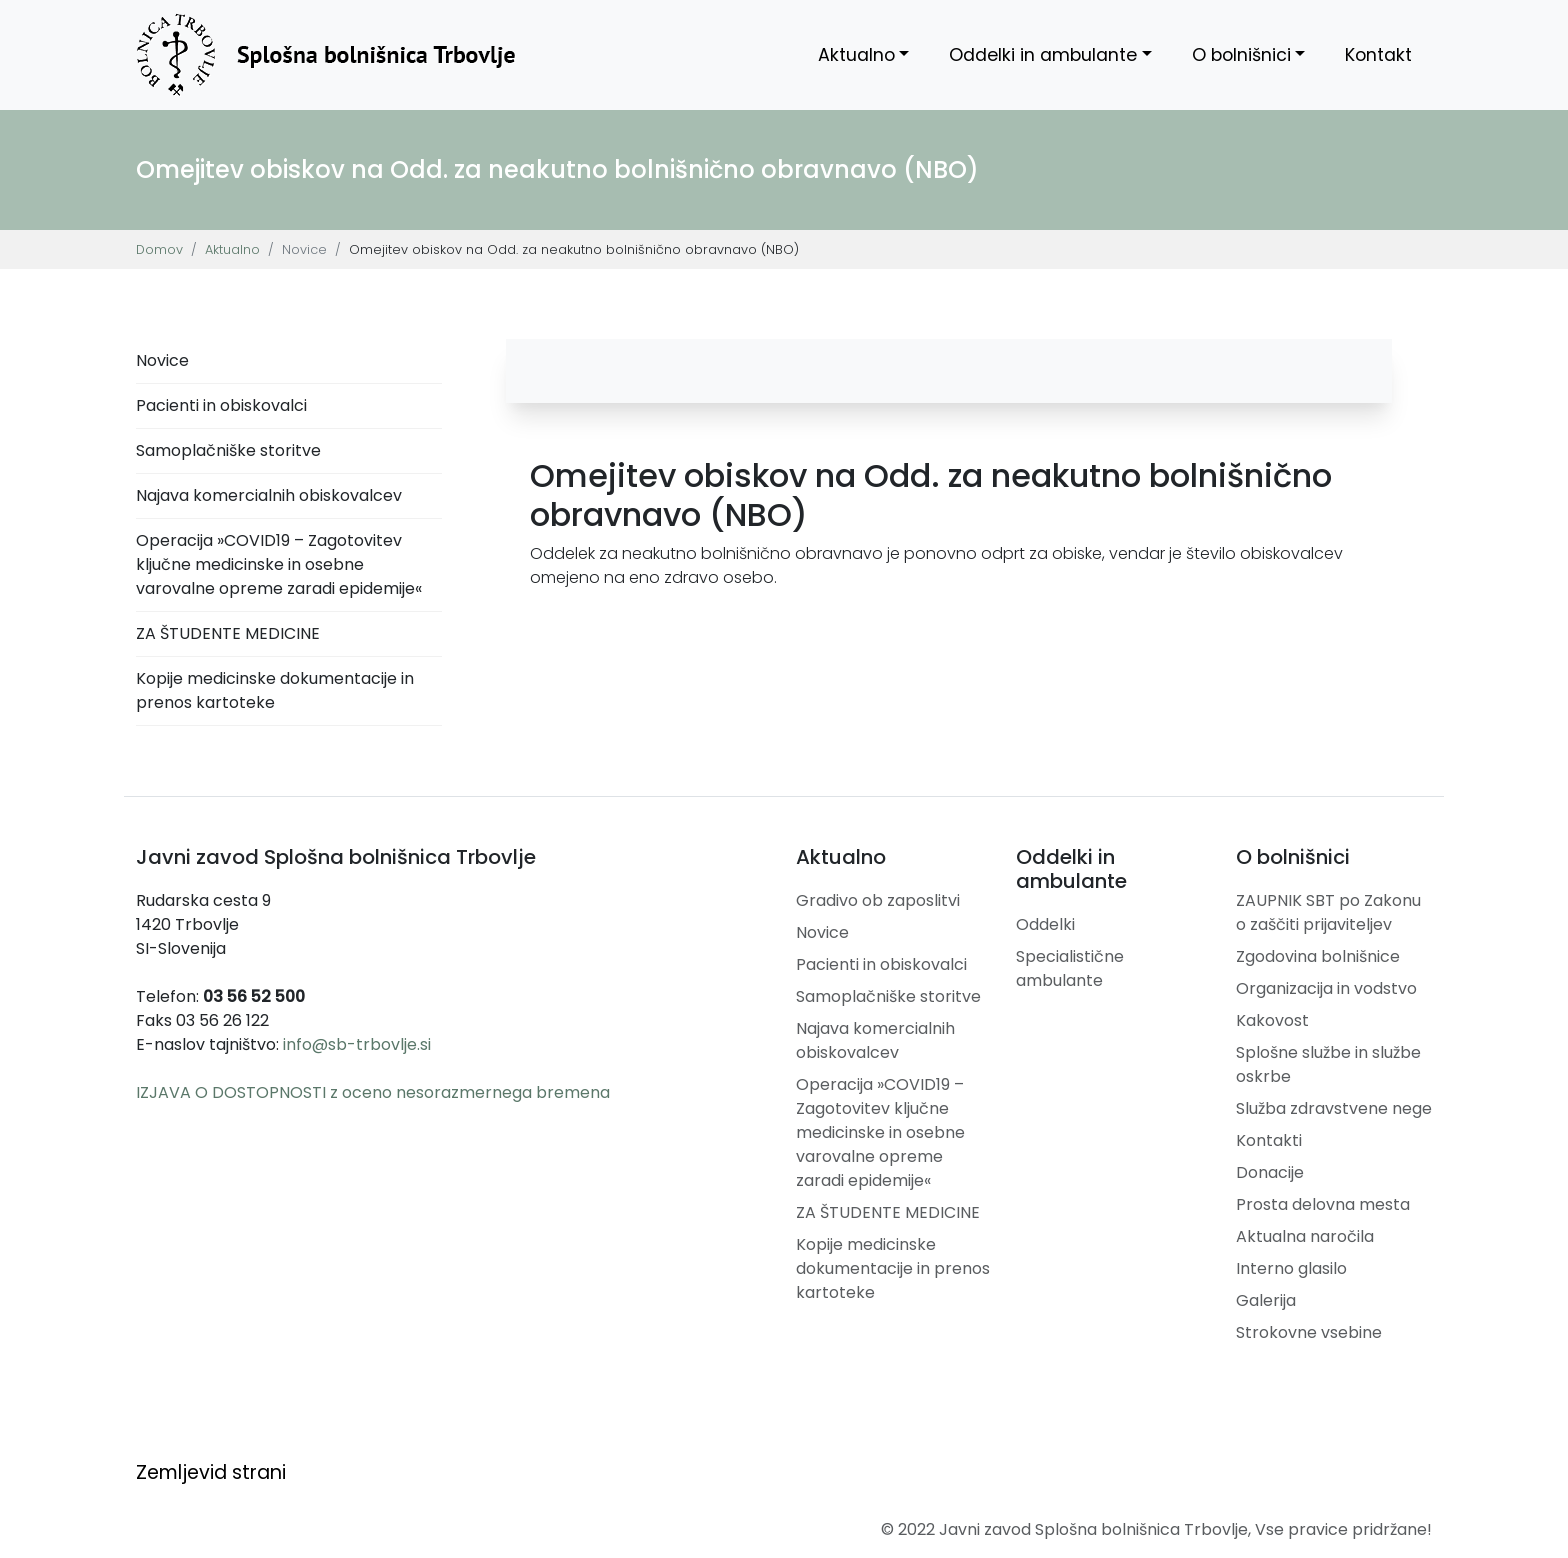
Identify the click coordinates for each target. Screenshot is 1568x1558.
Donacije (1270, 1172)
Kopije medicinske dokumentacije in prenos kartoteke (275, 690)
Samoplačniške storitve (228, 450)
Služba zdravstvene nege (1334, 1108)
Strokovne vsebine (1309, 1332)
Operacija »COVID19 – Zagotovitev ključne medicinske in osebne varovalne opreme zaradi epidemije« (279, 564)
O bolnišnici (1241, 55)
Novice (162, 360)
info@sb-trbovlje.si (357, 1044)
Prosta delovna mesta (1323, 1204)
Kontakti (1269, 1140)
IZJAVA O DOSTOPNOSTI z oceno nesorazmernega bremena (373, 1092)
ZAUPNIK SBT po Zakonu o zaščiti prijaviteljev (1328, 912)
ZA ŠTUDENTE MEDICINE (228, 633)
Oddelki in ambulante (1043, 55)
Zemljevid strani (211, 1472)
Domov (159, 249)
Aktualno (856, 55)
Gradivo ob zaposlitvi (878, 900)
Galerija (1266, 1300)
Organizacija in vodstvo (1326, 988)
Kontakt (1378, 55)
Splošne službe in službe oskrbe (1328, 1064)
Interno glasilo (1291, 1268)
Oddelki (1045, 924)
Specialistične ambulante (1070, 968)
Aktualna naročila (1305, 1236)
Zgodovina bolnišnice (1318, 956)
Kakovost (1272, 1020)
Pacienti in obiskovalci (221, 405)
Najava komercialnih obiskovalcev (269, 495)
